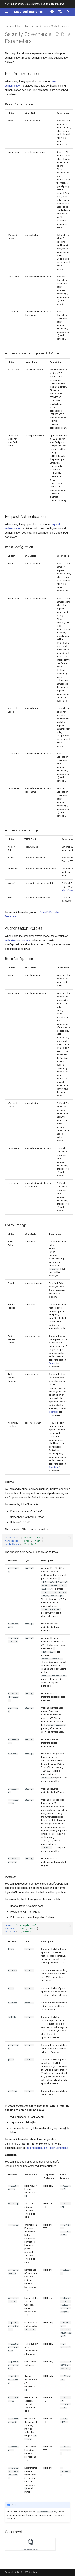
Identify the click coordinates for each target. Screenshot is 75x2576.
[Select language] (60, 11)
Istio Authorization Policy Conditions (47, 2147)
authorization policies (17, 940)
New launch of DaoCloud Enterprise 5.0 (34, 4)
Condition (53, 1467)
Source (52, 1363)
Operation (54, 1412)
